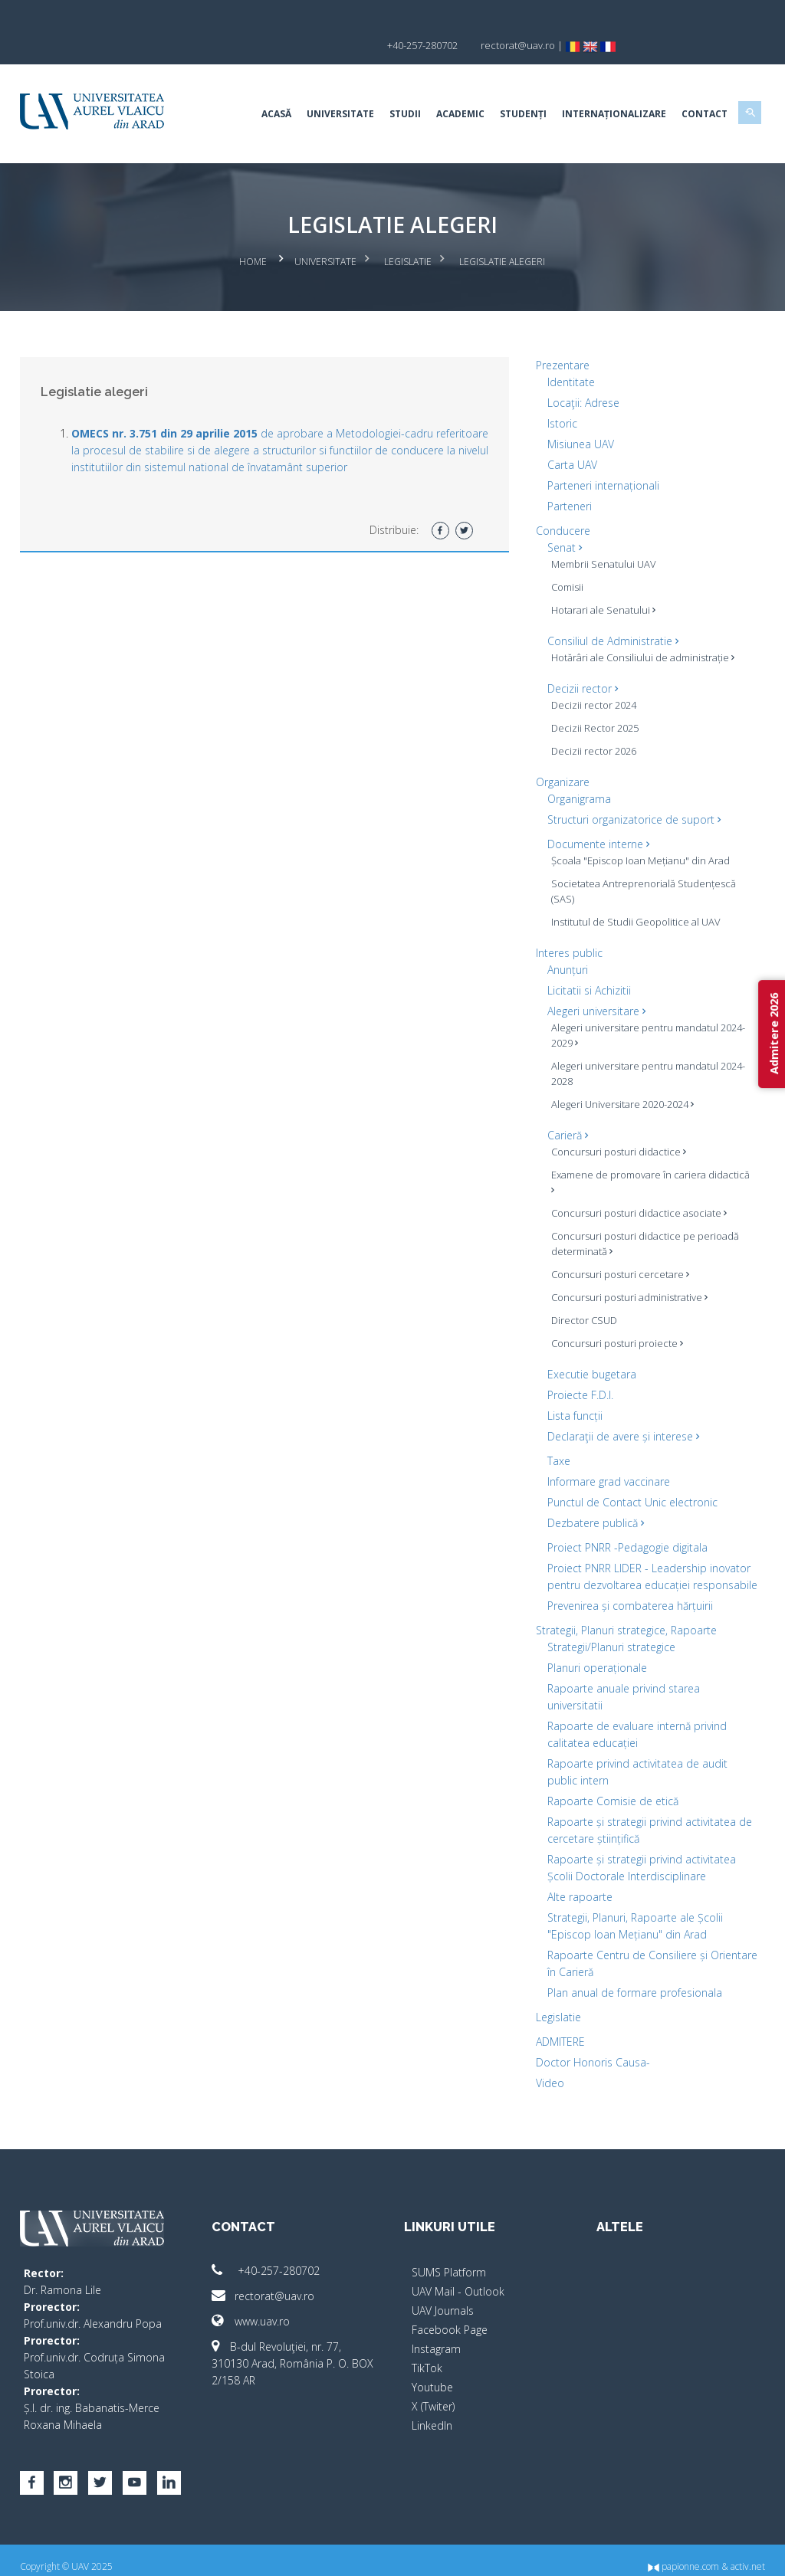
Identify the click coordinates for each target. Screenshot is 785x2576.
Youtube (432, 2374)
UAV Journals (443, 2297)
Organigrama (575, 769)
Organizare (559, 752)
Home (254, 234)
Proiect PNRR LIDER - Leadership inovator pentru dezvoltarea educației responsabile (637, 1555)
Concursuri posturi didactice (614, 1122)
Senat (561, 517)
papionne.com (671, 2553)
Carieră (564, 1105)
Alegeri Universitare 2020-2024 (618, 1074)
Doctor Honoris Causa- (589, 2049)
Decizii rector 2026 (589, 721)
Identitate (567, 352)
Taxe (555, 1431)
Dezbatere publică (592, 1493)
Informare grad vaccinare (605, 1451)
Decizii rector (579, 658)
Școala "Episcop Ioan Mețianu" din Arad (636, 830)
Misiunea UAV (577, 414)
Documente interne (594, 814)
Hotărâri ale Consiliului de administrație (639, 627)
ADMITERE (556, 2028)
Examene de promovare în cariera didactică (624, 1152)
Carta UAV (568, 435)
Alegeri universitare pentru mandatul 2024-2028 (644, 1043)
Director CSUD (580, 1290)
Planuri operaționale (593, 1654)
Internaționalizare (602, 87)
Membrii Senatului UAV (599, 534)
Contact (692, 87)
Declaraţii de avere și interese (619, 1406)
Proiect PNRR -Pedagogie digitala (624, 1517)
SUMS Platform (449, 2259)
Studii (393, 87)
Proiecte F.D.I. (576, 1365)
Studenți (511, 87)
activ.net (735, 2553)
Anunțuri (564, 939)
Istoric (558, 393)
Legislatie (408, 234)
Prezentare (559, 335)
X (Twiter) (433, 2393)
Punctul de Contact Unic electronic (629, 1472)
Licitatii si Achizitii (585, 960)
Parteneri (566, 476)
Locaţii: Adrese (580, 372)
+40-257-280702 (272, 2257)
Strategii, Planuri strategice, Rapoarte (622, 1617)
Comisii (563, 557)
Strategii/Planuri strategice (608, 1634)
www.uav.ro (257, 2308)
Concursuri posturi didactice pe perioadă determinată (641, 1213)
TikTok (427, 2355)
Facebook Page (450, 2316)
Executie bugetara (588, 1344)
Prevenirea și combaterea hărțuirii (626, 1592)
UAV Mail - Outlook (458, 2278)
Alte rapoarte (576, 1883)
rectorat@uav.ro (269, 2283)
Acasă (264, 87)
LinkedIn (432, 2412)
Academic (448, 87)
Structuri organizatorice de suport (630, 789)
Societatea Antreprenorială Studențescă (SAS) (639, 861)
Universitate (328, 87)
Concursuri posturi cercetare (616, 1244)
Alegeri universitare (593, 981)
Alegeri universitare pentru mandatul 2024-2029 (644, 1005)
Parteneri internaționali (599, 455)
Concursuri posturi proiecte (613, 1313)
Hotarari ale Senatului (599, 580)
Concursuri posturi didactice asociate (635, 1183)
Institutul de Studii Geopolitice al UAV (632, 892)
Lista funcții (571, 1385)
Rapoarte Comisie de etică (609, 1788)
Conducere (559, 500)
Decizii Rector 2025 (591, 698)
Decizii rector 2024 (589, 675)
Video (546, 2070)
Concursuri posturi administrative (625, 1267)
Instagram (436, 2336)
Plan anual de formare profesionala (631, 1979)
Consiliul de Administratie (609, 611)
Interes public (565, 923)
